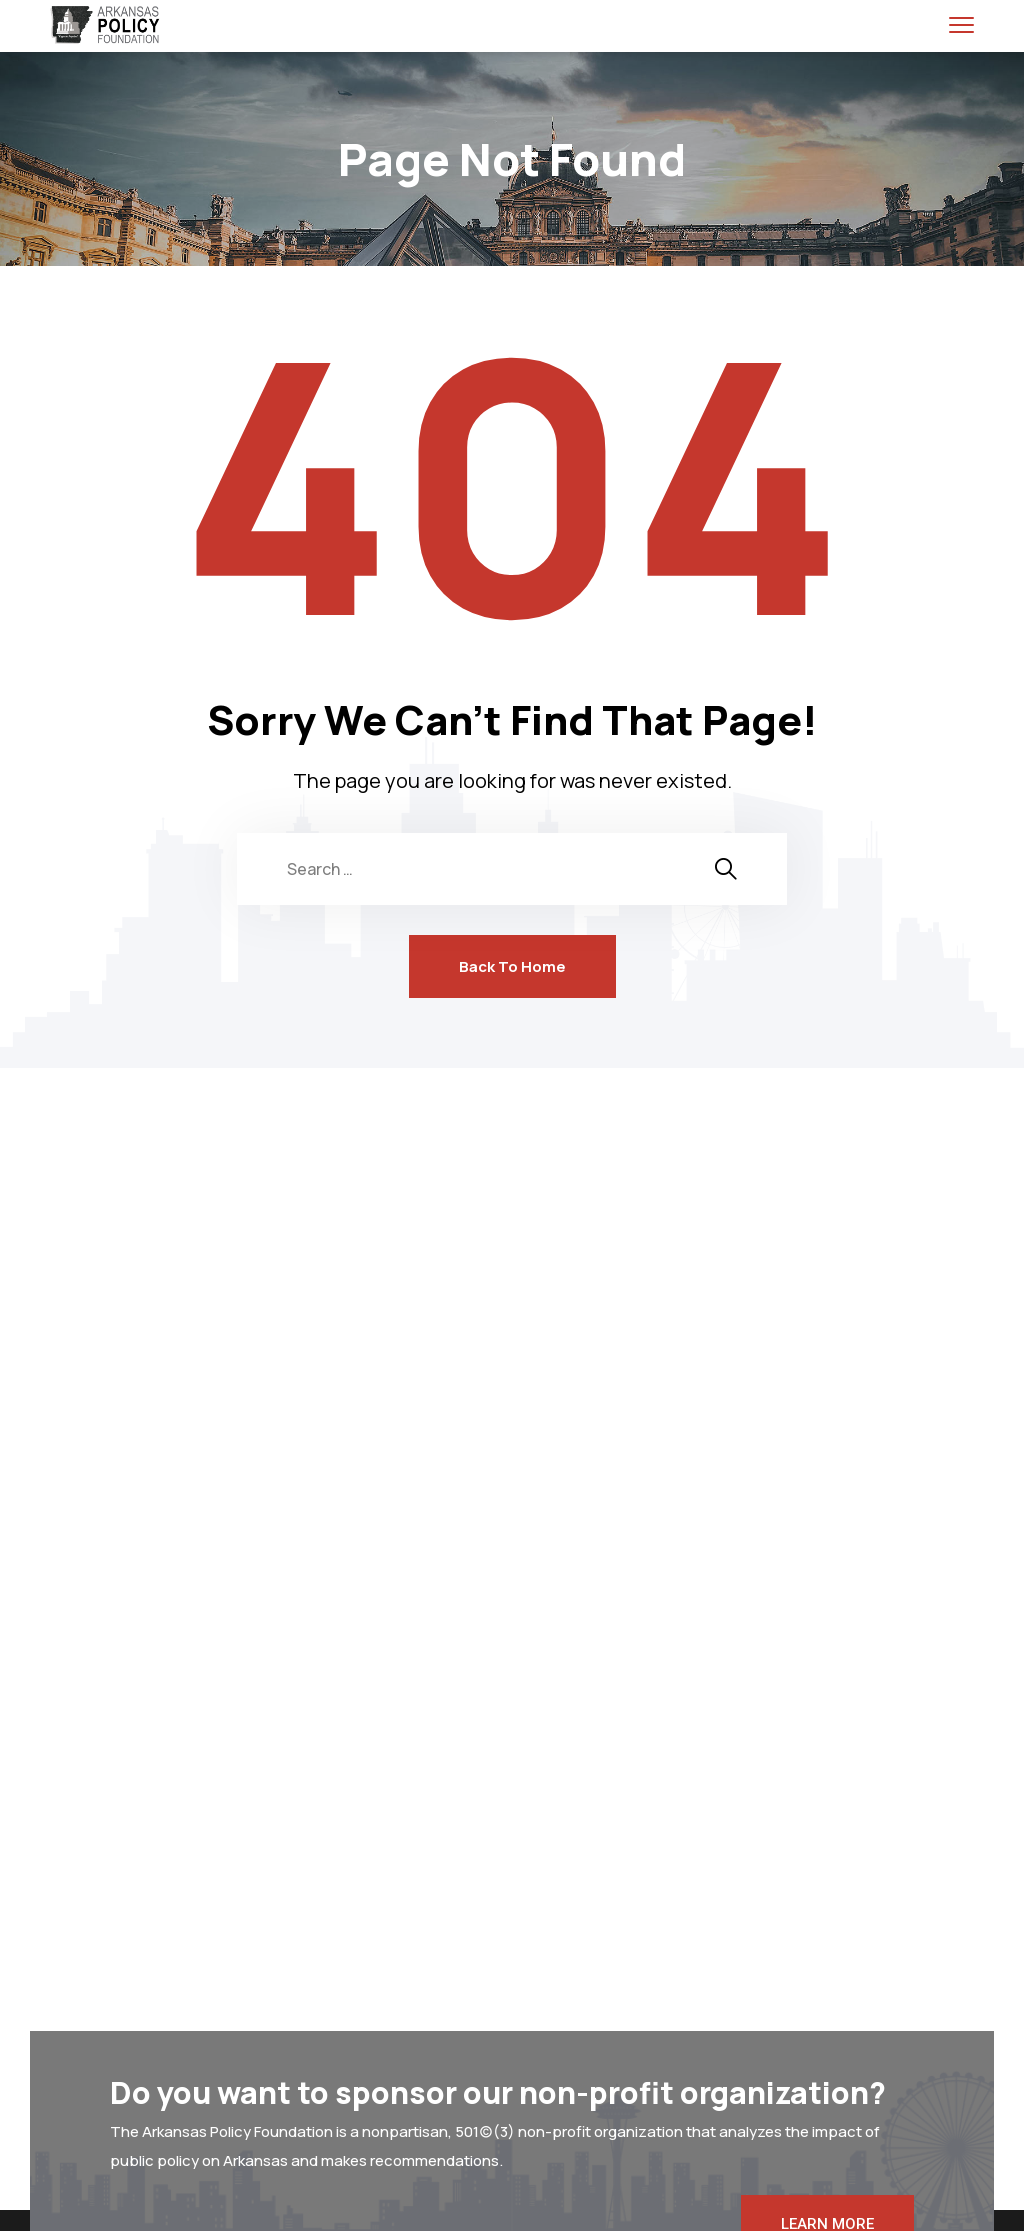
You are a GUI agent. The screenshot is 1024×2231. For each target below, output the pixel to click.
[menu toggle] (961, 24)
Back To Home (512, 966)
